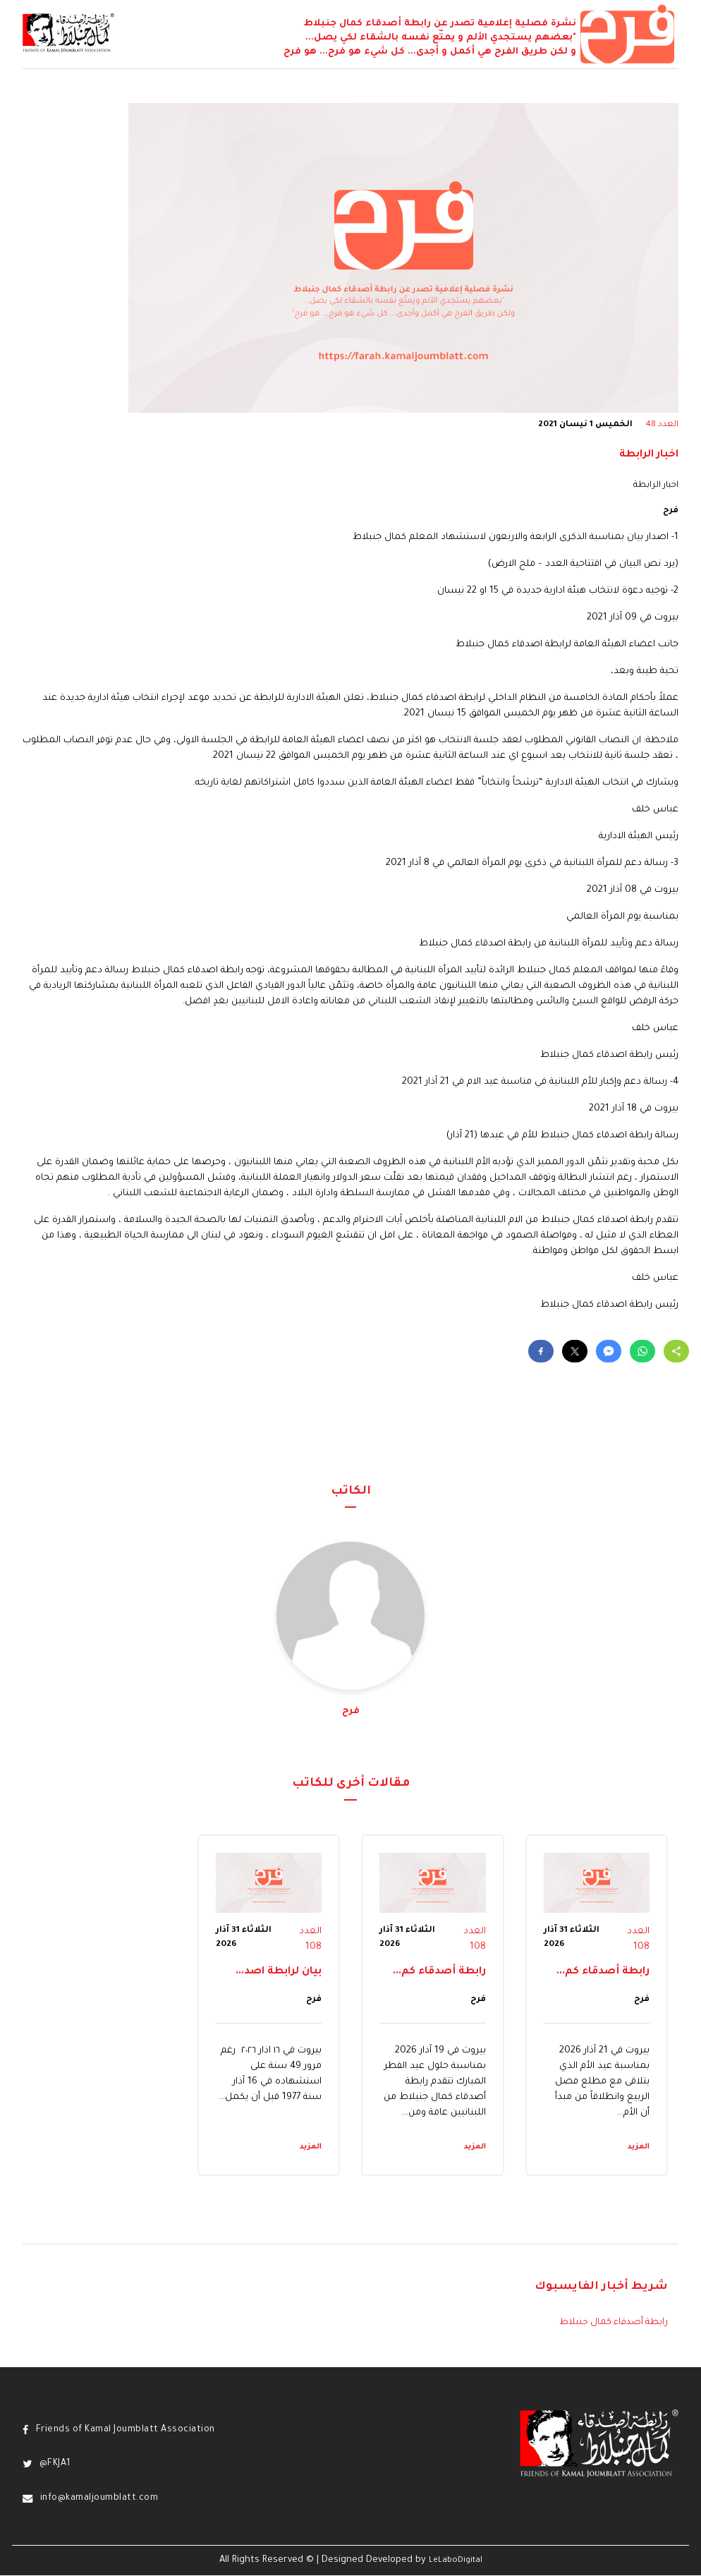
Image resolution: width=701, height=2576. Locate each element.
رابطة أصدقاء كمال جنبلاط (612, 2323)
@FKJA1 (56, 2464)
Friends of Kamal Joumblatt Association (128, 2430)
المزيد (639, 2147)
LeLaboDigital (455, 2561)
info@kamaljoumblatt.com (100, 2498)
